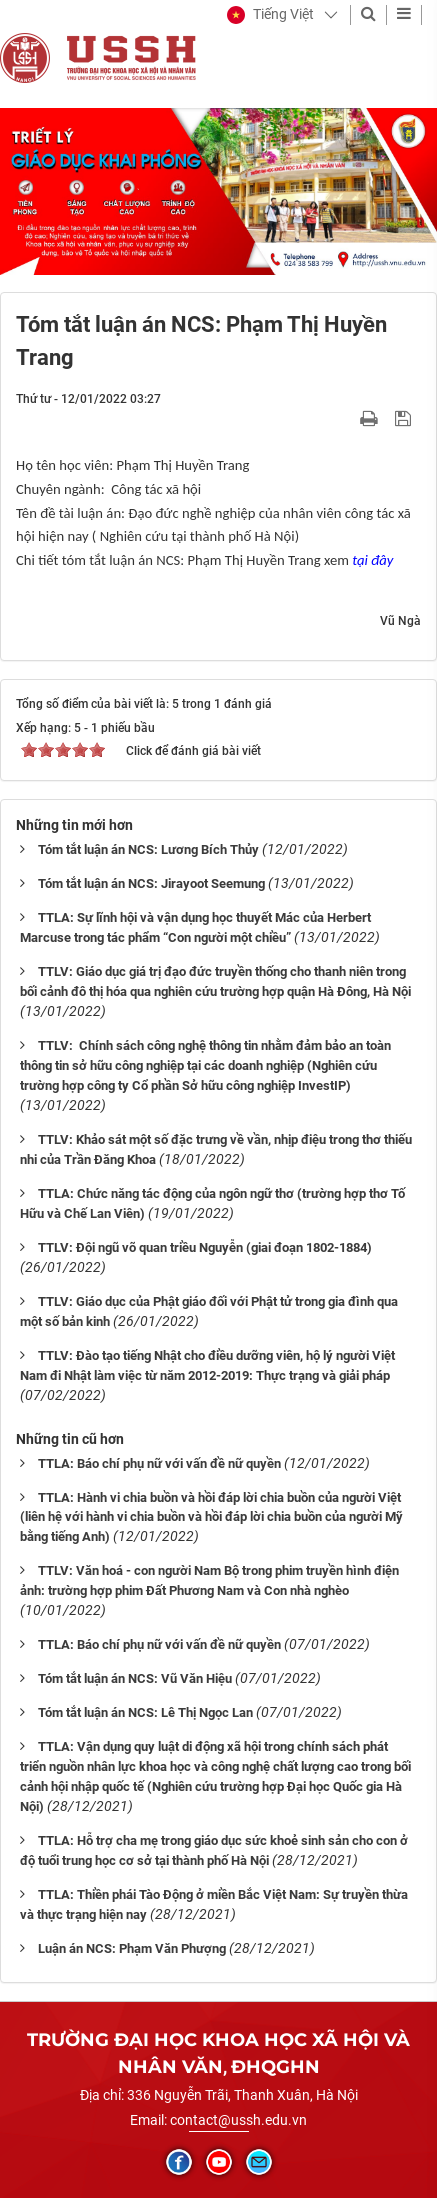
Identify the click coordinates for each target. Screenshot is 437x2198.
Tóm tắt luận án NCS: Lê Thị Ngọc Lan (145, 1712)
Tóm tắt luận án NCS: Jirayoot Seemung (151, 883)
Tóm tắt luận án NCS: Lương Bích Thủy (148, 849)
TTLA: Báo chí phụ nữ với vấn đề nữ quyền (159, 1463)
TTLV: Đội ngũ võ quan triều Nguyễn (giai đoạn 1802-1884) (205, 1247)
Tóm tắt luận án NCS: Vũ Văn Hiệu (135, 1678)
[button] (270, 15)
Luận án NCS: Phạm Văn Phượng (132, 1948)
